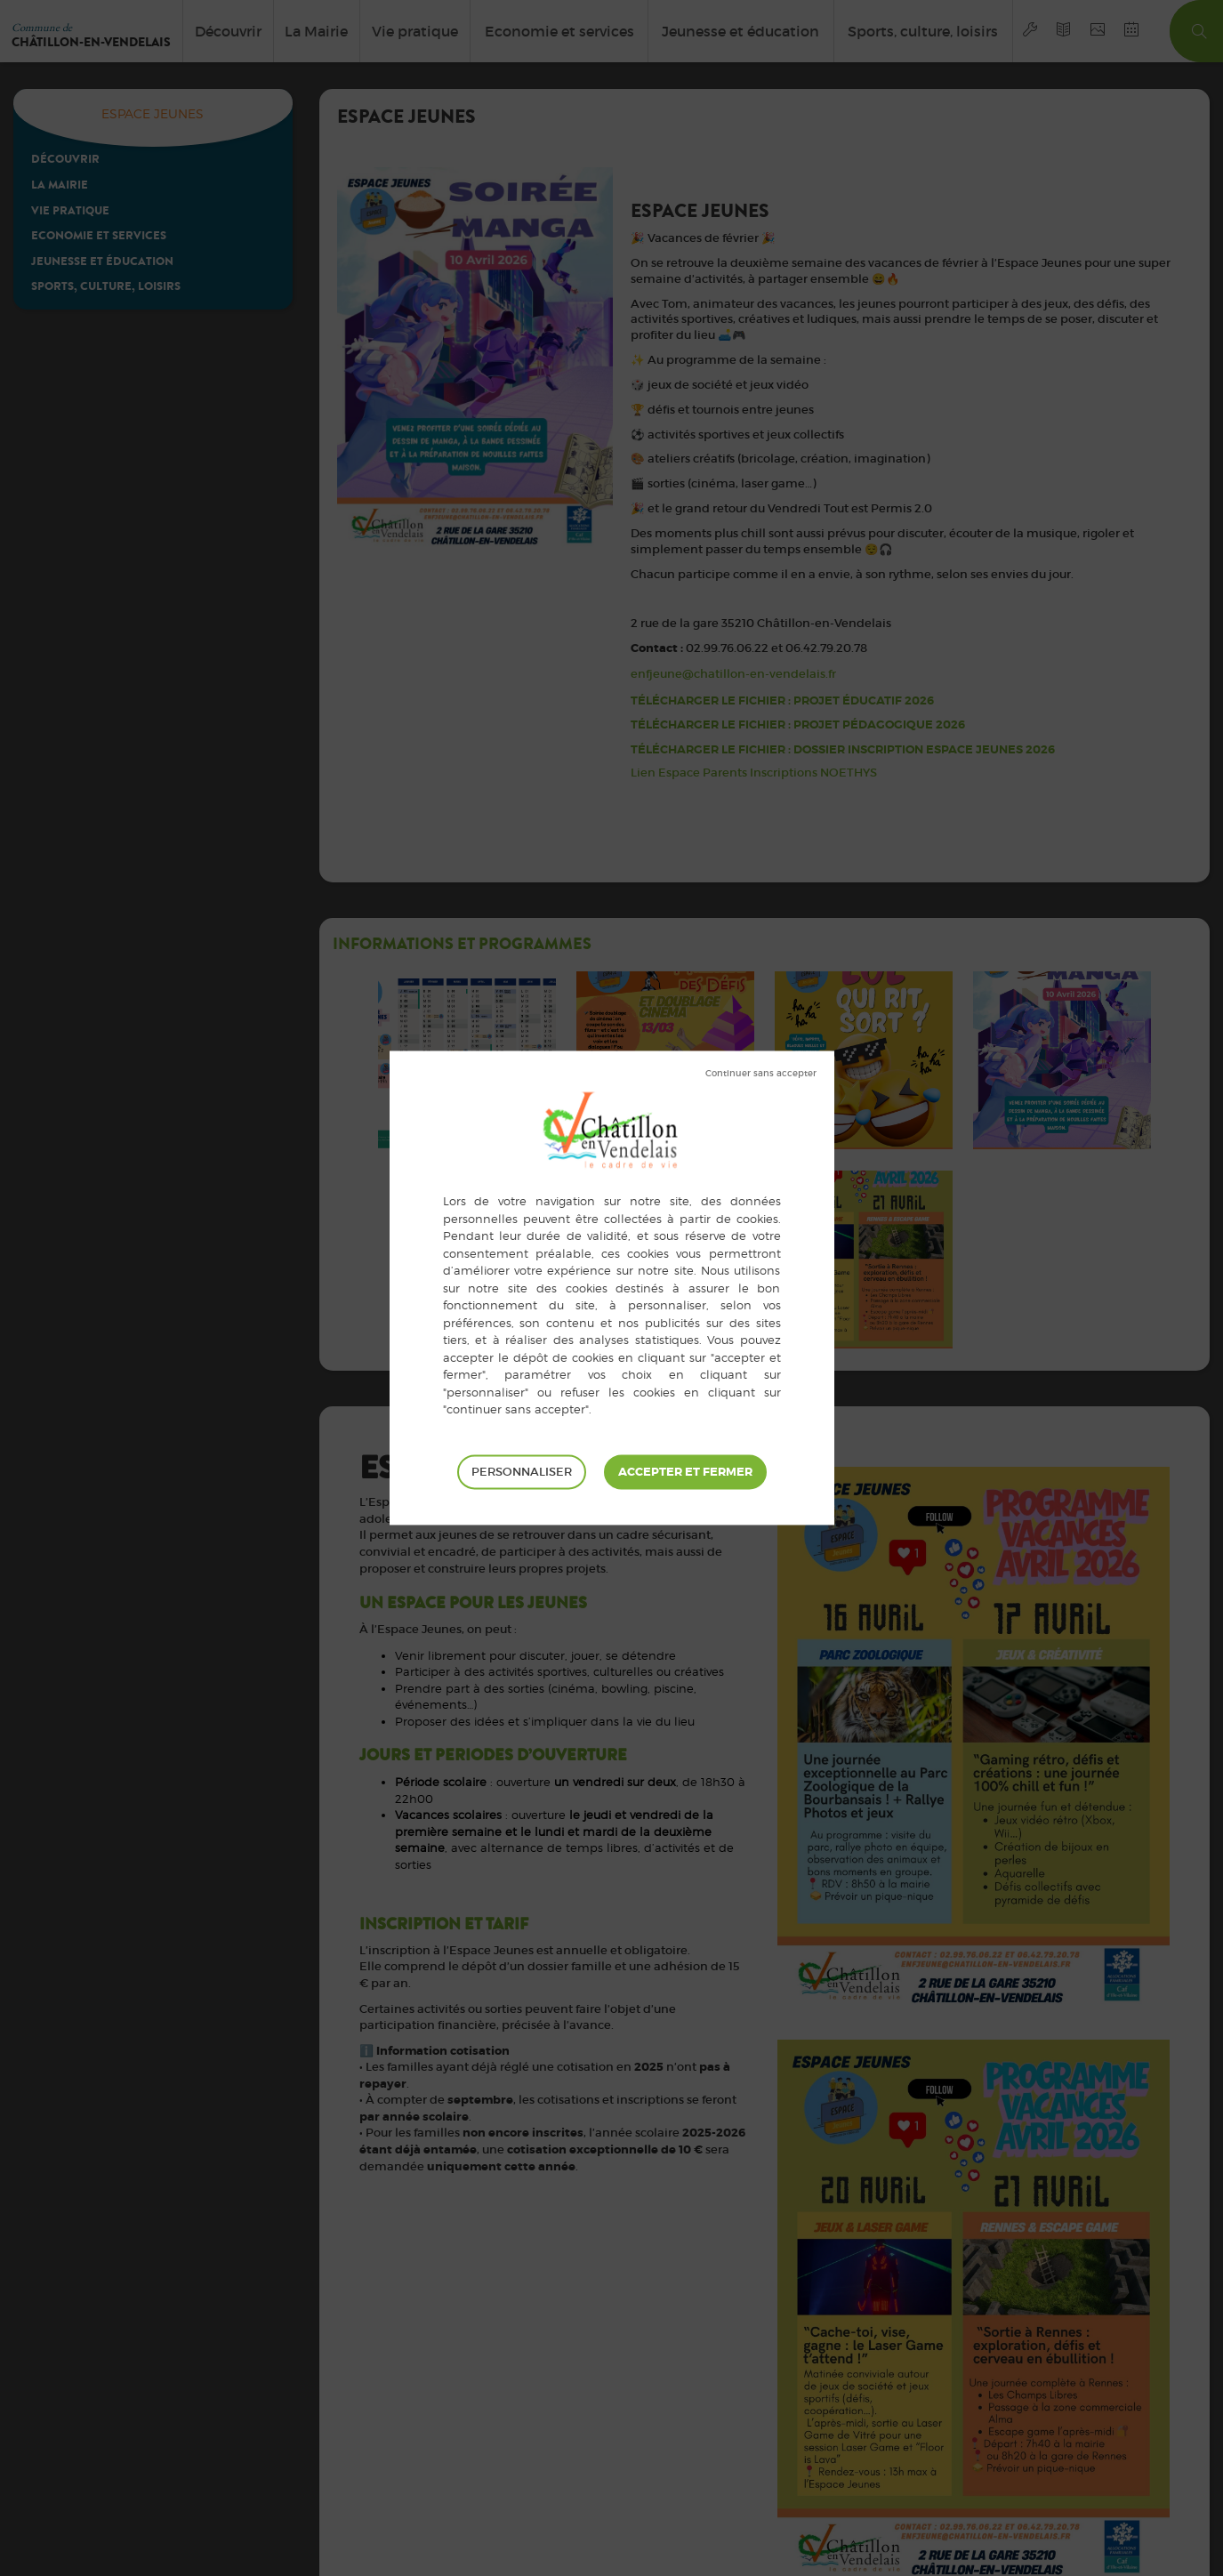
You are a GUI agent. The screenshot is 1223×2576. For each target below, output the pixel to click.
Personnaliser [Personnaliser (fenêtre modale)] (521, 1471)
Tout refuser (761, 1073)
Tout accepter (685, 1472)
